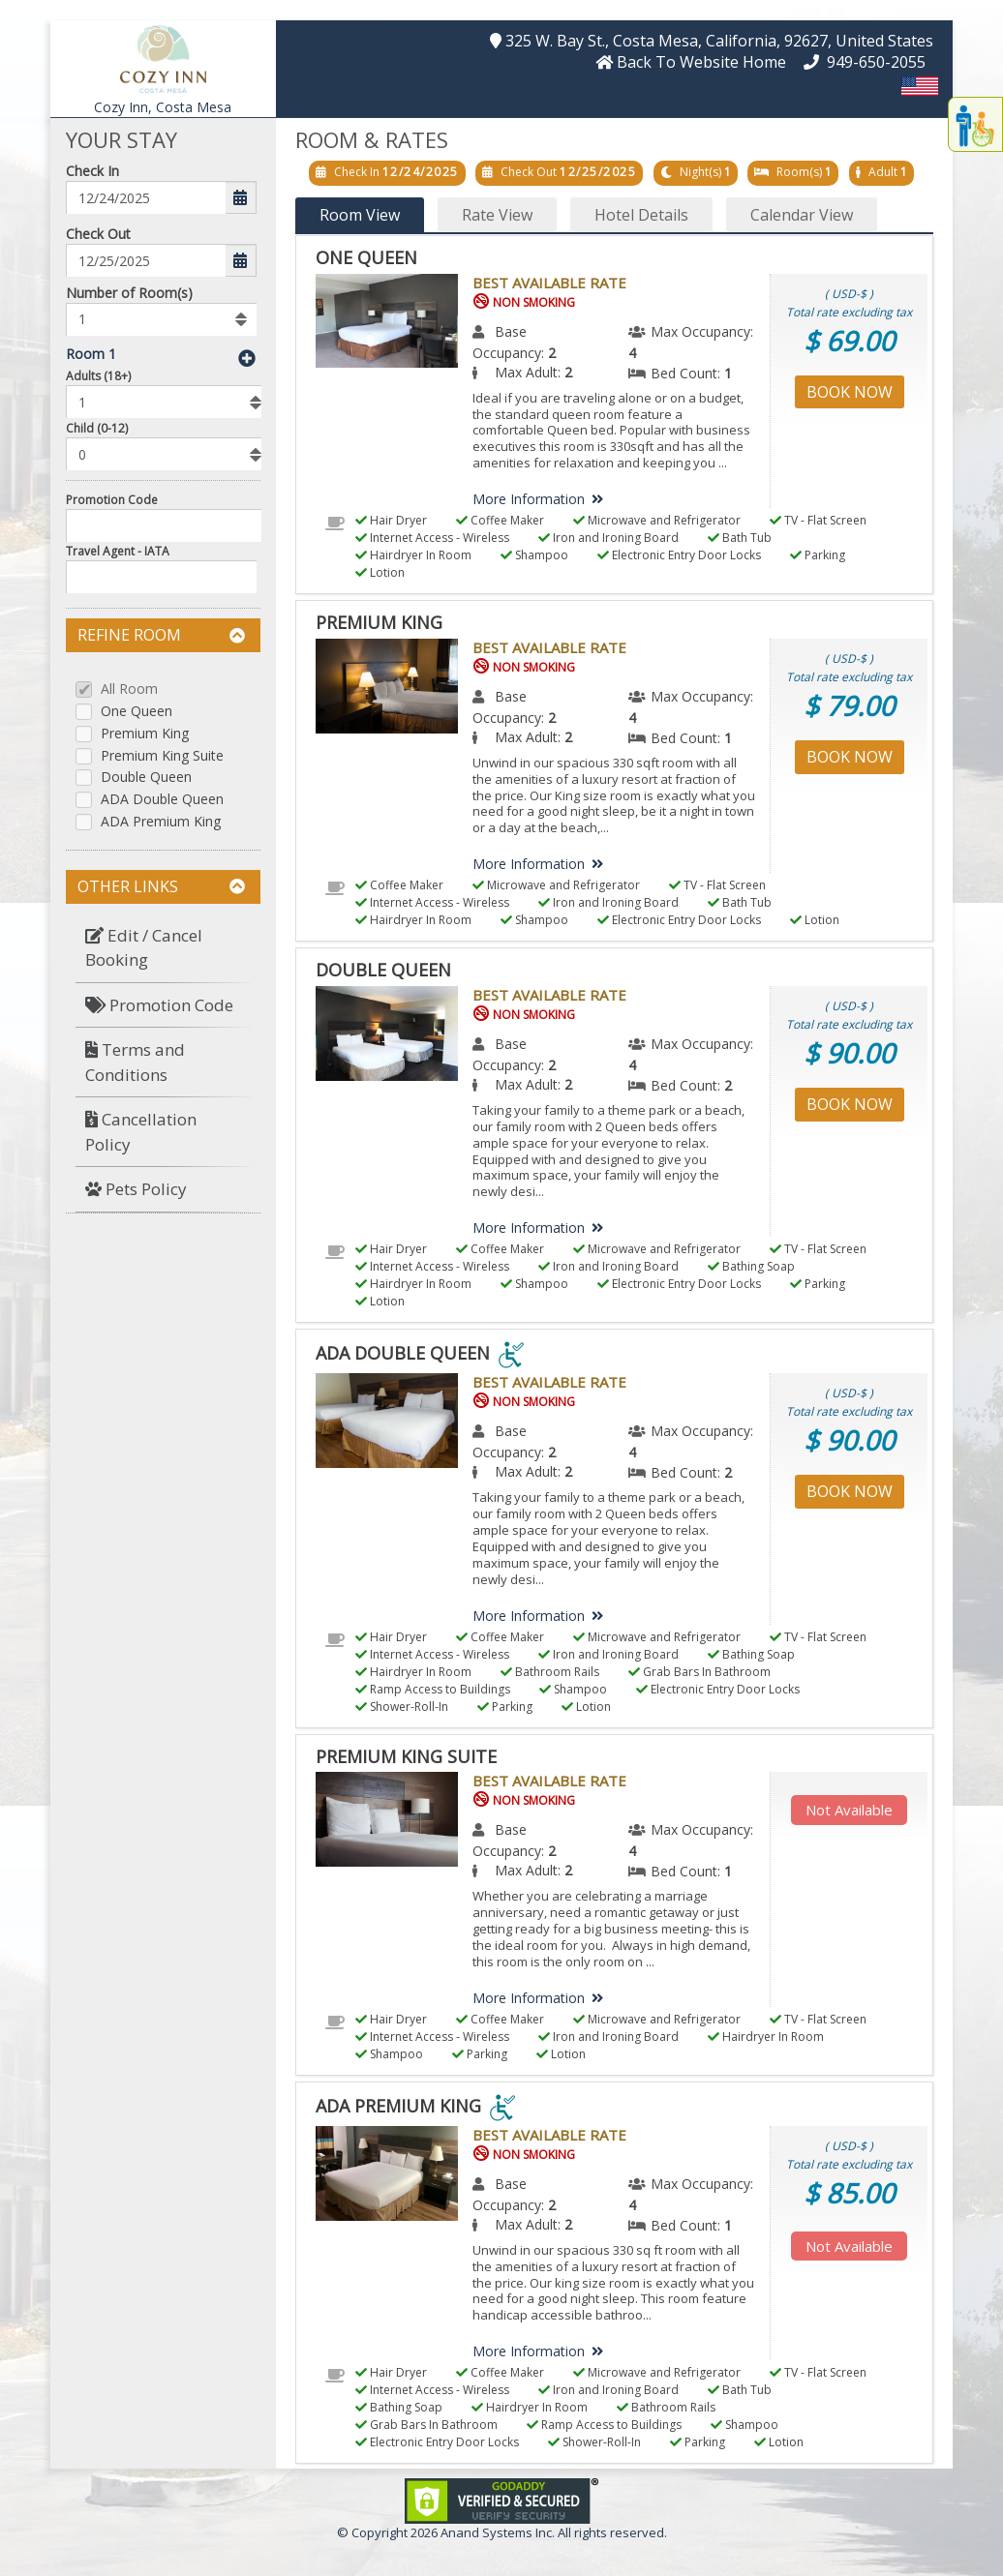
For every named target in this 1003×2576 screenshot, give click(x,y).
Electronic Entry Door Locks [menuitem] (679, 555)
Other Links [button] (161, 886)
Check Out (98, 234)
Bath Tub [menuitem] (740, 537)
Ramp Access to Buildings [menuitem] (432, 1689)
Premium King (145, 734)
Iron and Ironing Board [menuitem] (608, 537)
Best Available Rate (549, 282)
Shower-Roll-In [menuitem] (401, 1706)
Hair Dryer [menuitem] (391, 520)
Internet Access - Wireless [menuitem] (432, 537)
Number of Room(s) (129, 293)
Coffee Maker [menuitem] (500, 520)
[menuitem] (163, 948)
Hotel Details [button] (641, 214)
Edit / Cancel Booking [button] (143, 948)
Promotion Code (112, 500)
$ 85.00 (849, 2192)
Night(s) (700, 172)
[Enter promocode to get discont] (168, 525)
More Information (541, 499)
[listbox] (161, 319)
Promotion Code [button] (159, 1005)
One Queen (136, 712)
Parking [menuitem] (817, 555)
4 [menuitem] (632, 353)
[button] (163, 56)
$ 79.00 (849, 705)
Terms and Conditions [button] (135, 1062)
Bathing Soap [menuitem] (751, 1266)
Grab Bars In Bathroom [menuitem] (699, 1671)
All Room (129, 689)
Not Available (849, 1809)
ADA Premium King (161, 822)
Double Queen (146, 777)
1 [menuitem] (728, 373)
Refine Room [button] (161, 634)
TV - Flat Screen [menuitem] (818, 520)
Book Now (849, 392)
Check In (92, 171)
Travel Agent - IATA (117, 551)
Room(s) (799, 172)
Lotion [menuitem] (380, 572)
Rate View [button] (497, 214)
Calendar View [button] (801, 214)
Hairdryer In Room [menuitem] (413, 555)
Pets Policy (136, 1189)
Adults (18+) (98, 376)
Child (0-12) (97, 428)
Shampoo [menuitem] (534, 555)
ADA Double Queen (162, 800)
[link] (501, 2499)
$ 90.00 (849, 1052)
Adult (882, 172)
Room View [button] (359, 214)
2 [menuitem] (552, 353)
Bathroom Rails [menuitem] (550, 1671)
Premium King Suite (162, 756)
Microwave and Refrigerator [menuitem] (657, 520)
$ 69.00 (849, 340)
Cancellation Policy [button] (141, 1131)
